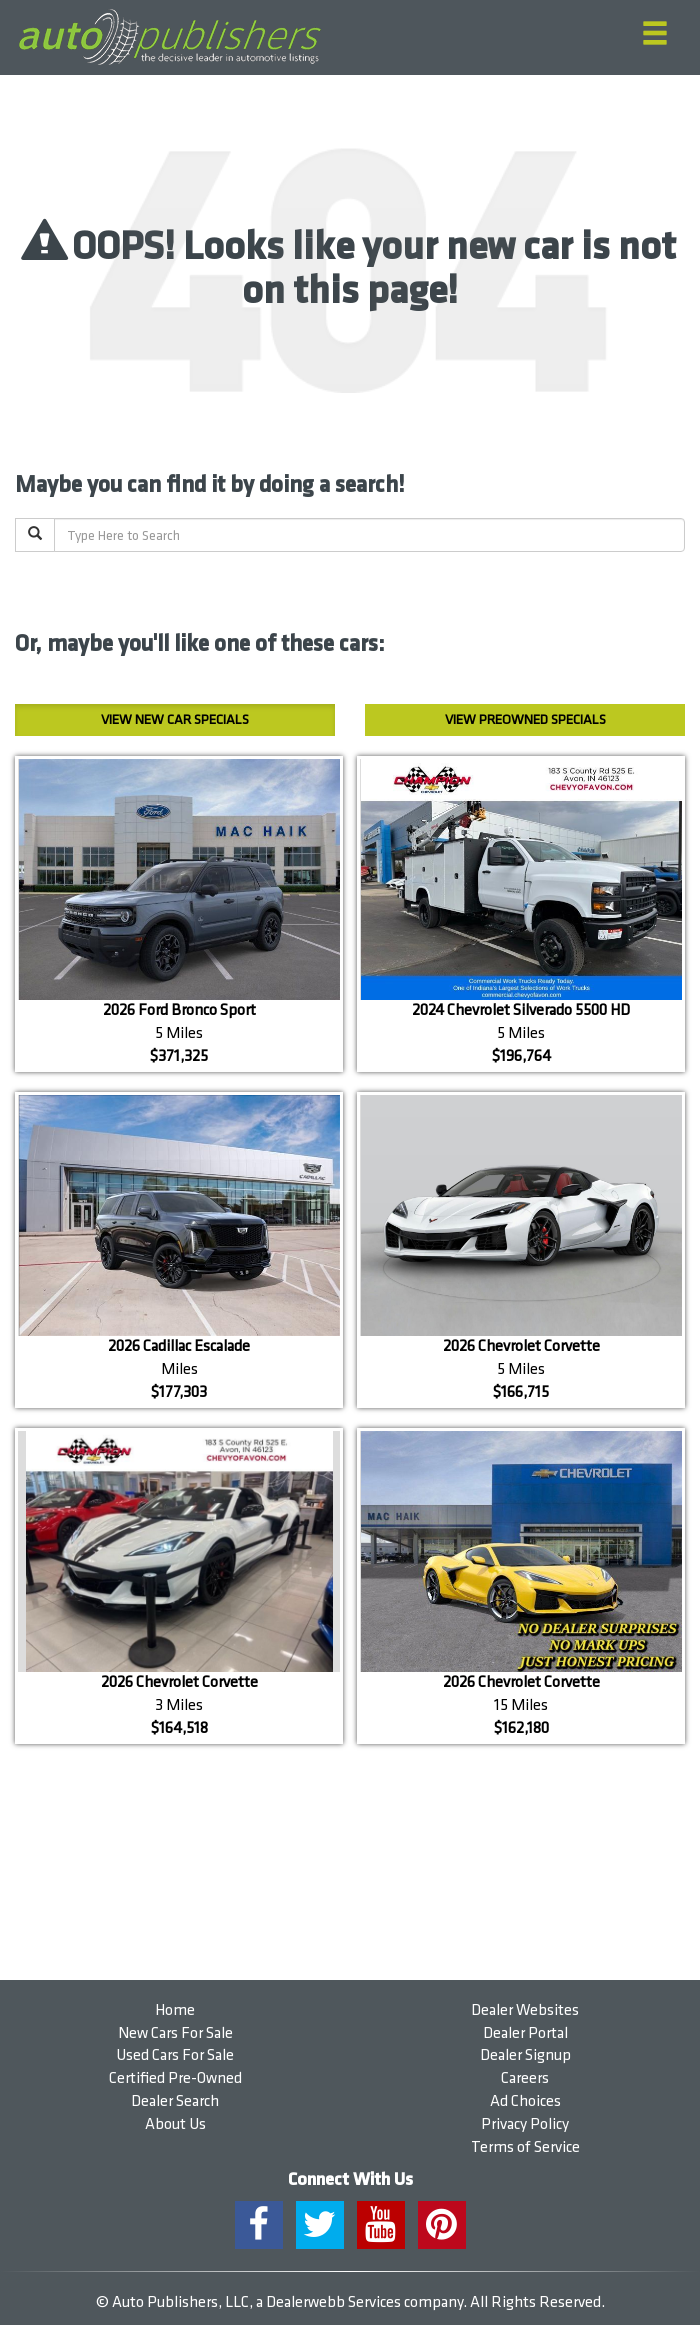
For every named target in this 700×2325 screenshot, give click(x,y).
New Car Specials (175, 719)
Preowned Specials (525, 719)
